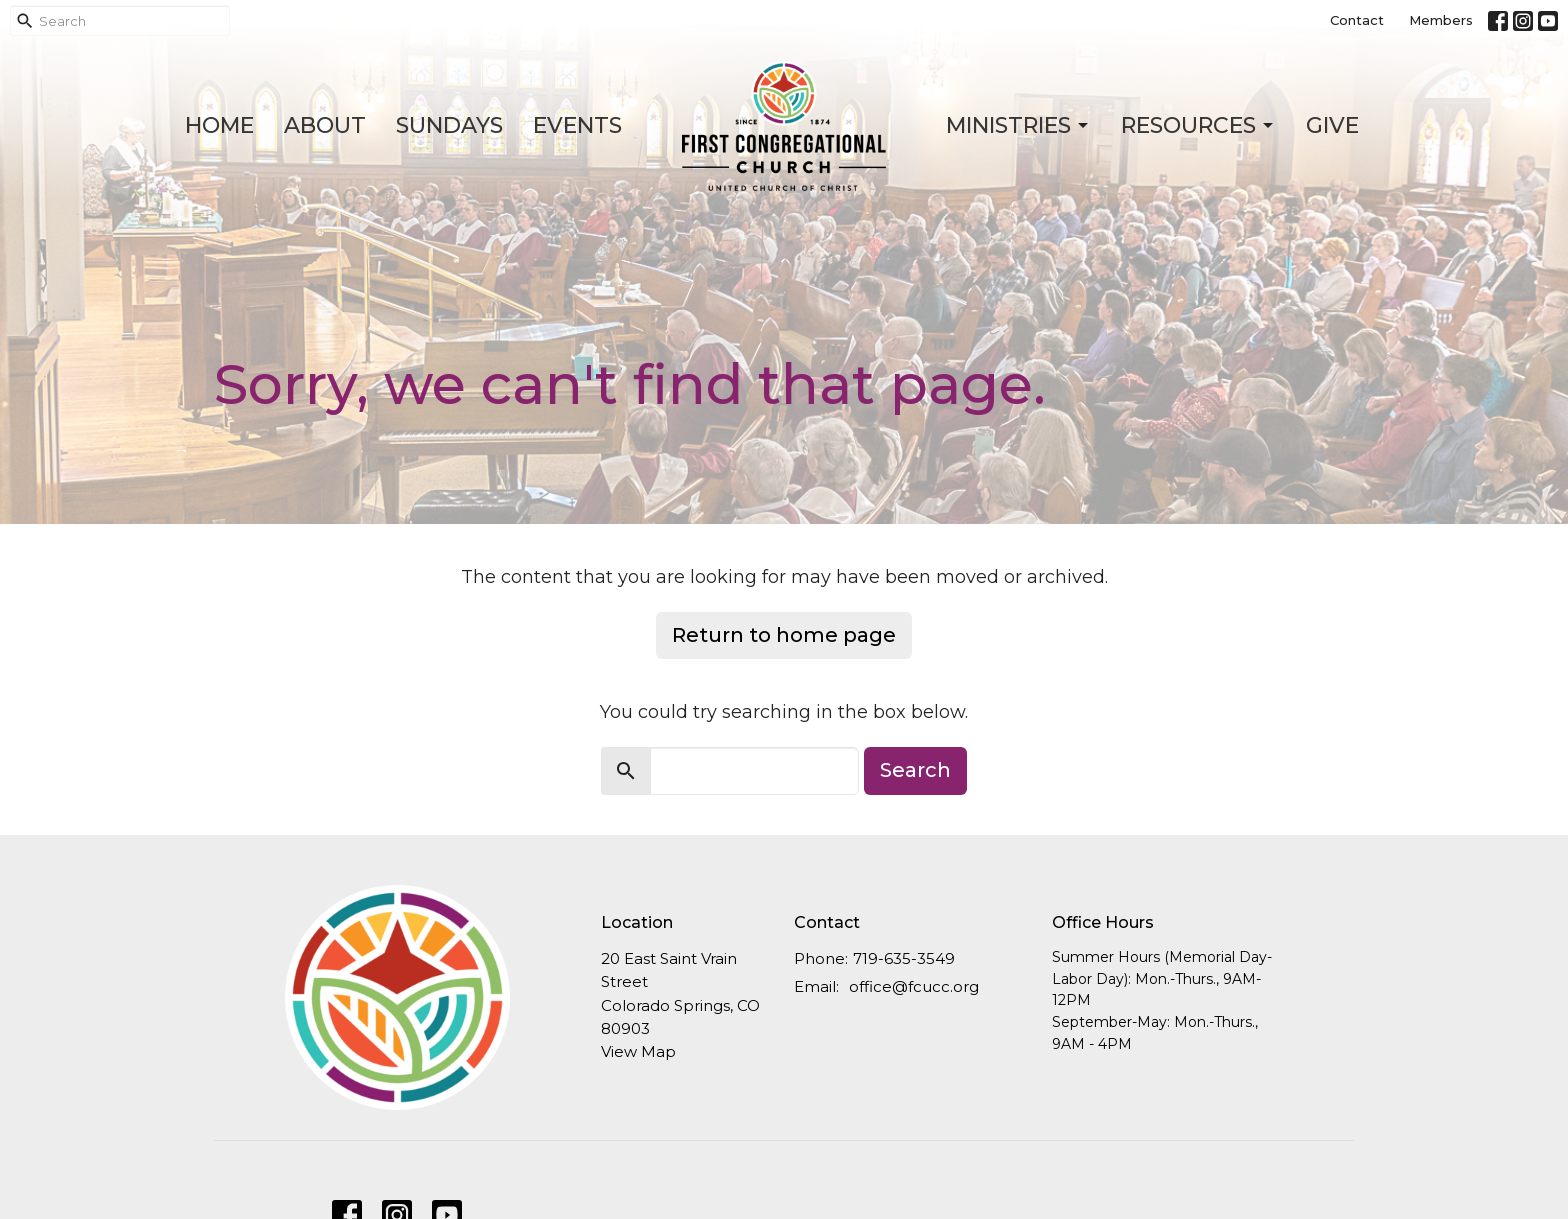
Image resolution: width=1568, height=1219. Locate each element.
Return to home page (784, 635)
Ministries (1018, 125)
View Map (638, 1051)
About (325, 125)
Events (577, 125)
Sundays (449, 125)
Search (915, 770)
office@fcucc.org (914, 986)
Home (219, 125)
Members (1441, 20)
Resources (1198, 125)
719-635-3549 (904, 958)
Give (1332, 125)
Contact (1357, 20)
